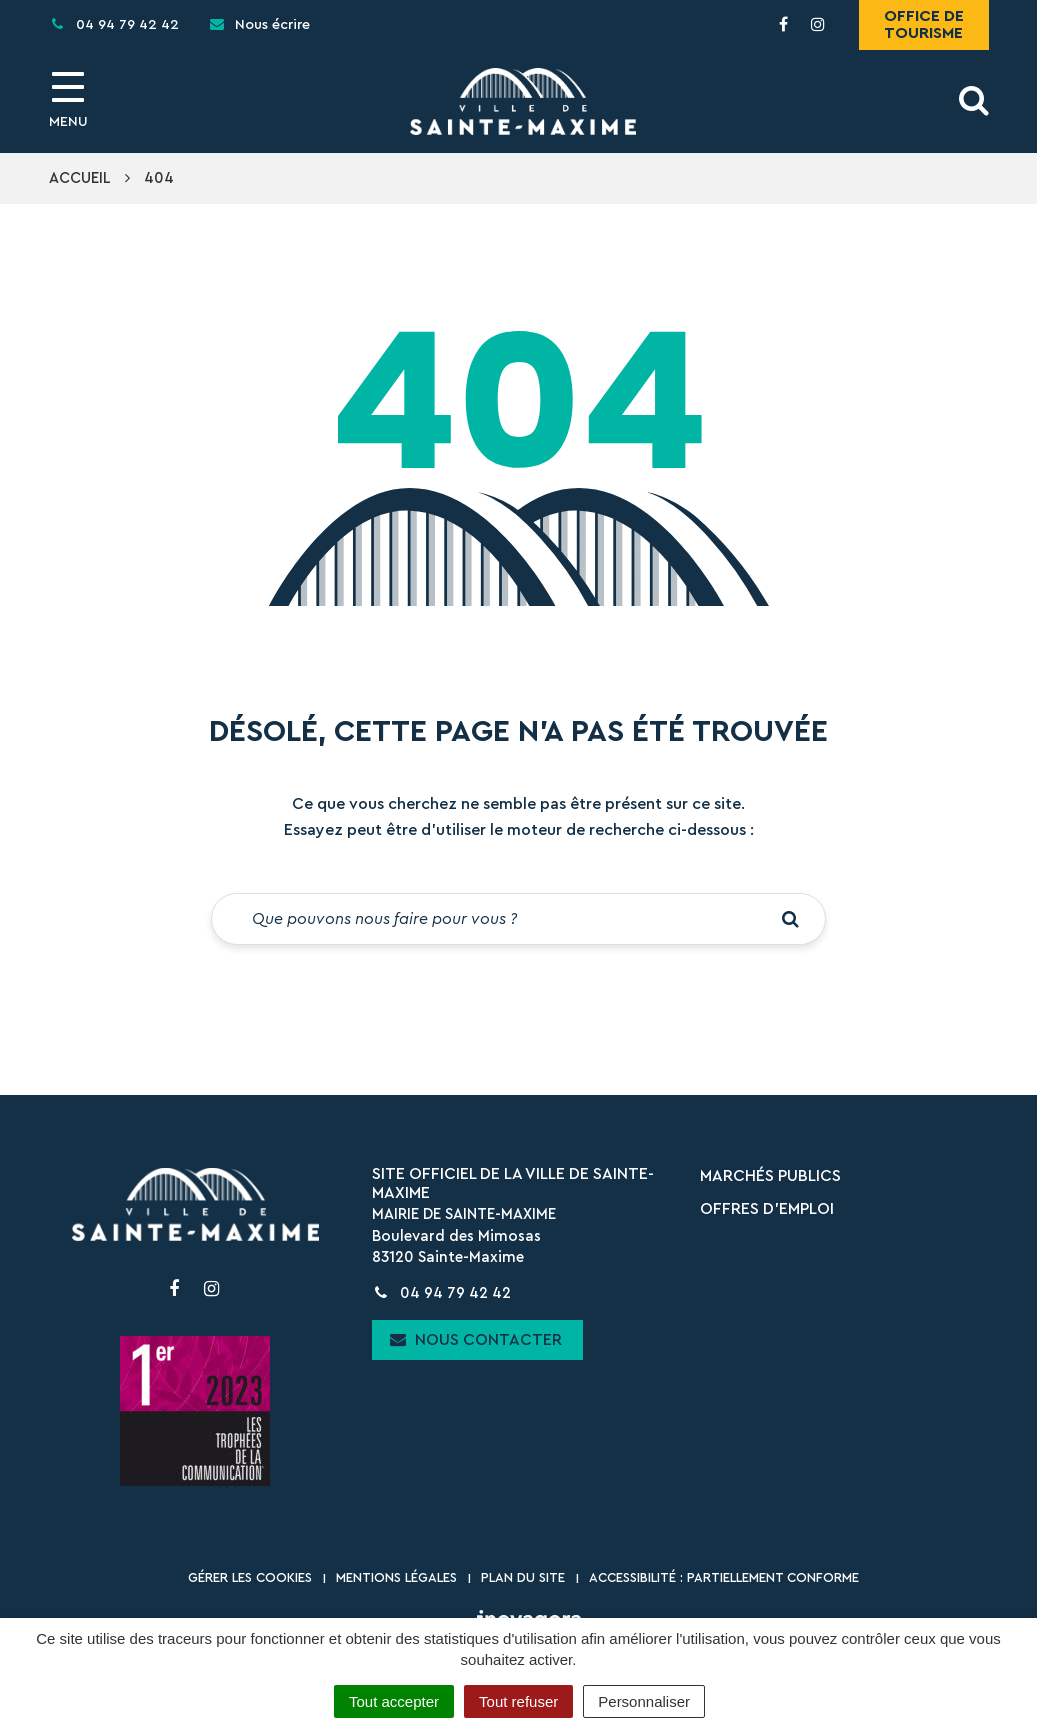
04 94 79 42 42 (441, 1293)
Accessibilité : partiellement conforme (724, 1577)
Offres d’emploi (767, 1209)
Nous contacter (476, 1339)
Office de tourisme (924, 24)
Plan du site (523, 1577)
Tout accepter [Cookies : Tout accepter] (394, 1701)
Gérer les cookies (250, 1577)
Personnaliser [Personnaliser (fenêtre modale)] (644, 1701)
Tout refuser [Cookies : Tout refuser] (518, 1701)
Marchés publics (770, 1176)
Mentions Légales (396, 1577)
